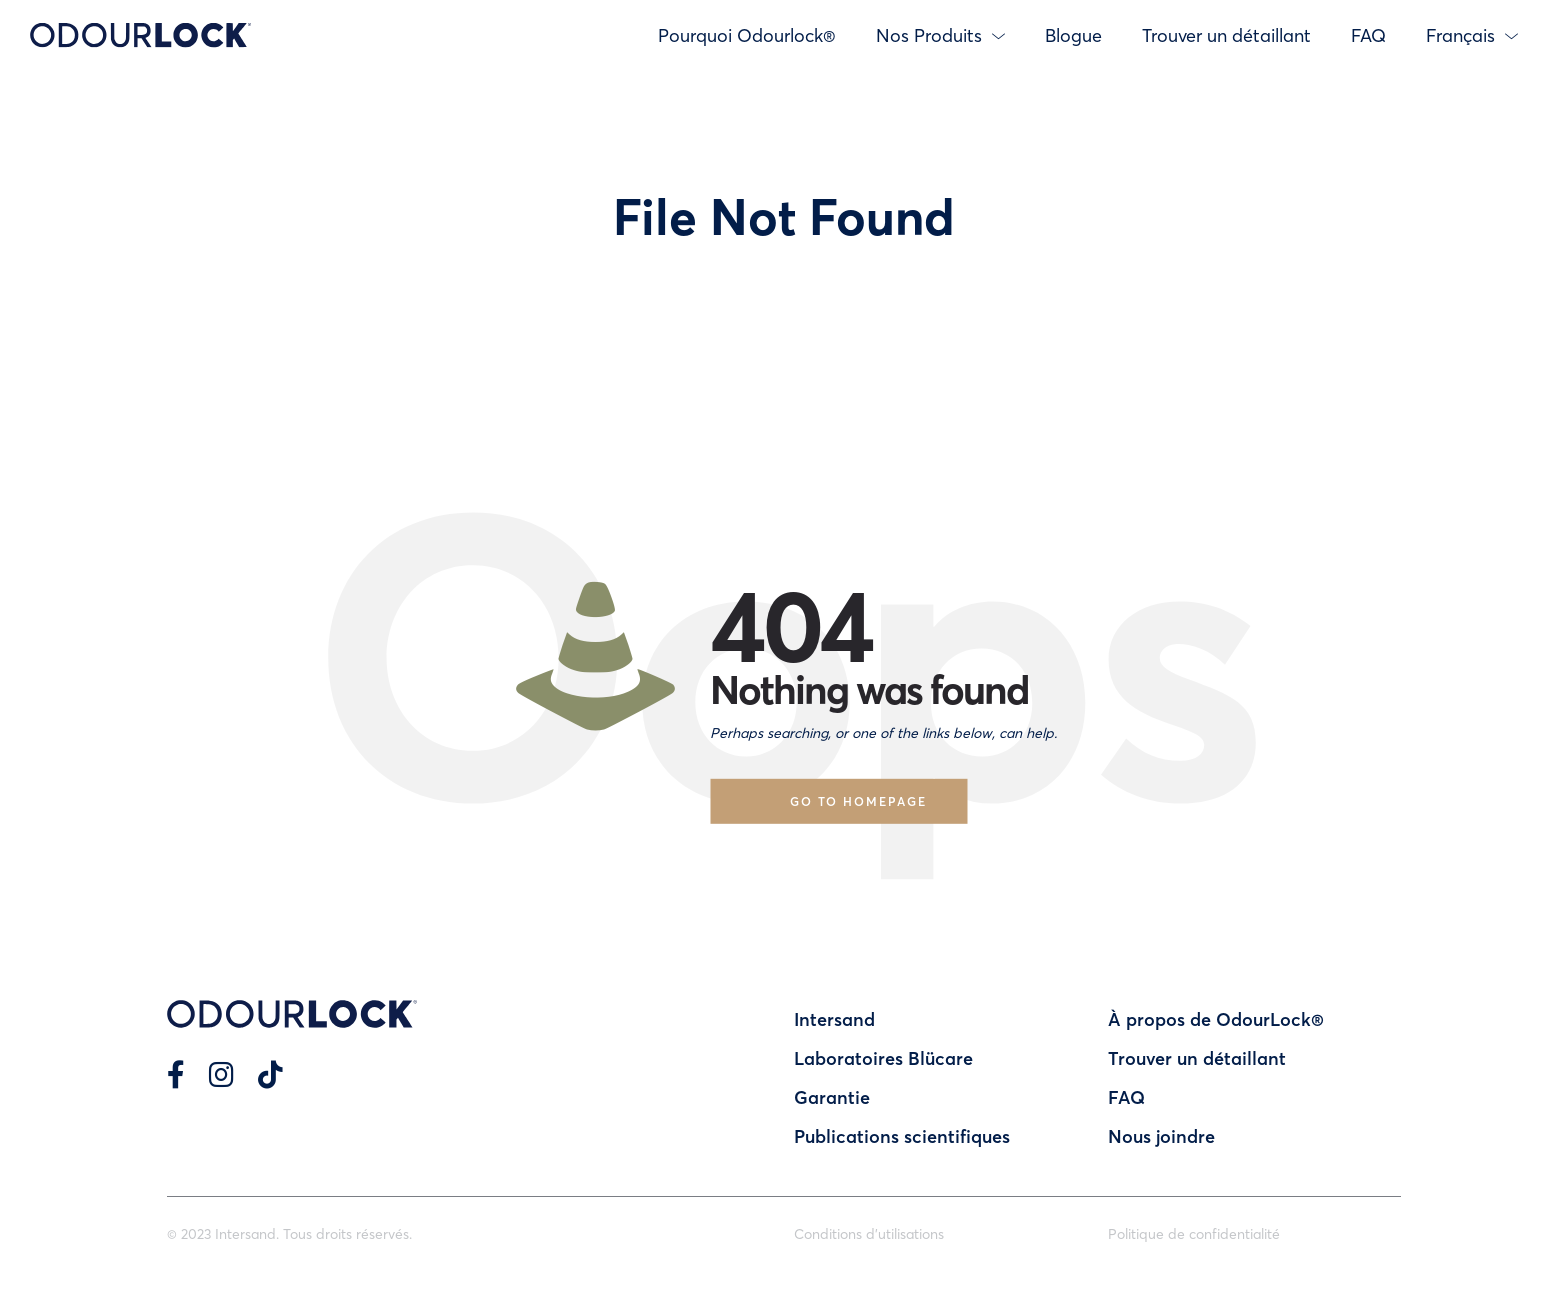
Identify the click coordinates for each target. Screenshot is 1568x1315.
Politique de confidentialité (1194, 1233)
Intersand (834, 1019)
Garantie (832, 1097)
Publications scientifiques (902, 1136)
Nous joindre (1161, 1136)
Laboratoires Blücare (883, 1058)
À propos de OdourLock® (1216, 1019)
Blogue (1073, 35)
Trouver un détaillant (1226, 35)
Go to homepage (858, 801)
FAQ (1368, 35)
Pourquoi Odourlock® (747, 35)
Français (1472, 35)
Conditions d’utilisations (869, 1233)
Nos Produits (940, 35)
